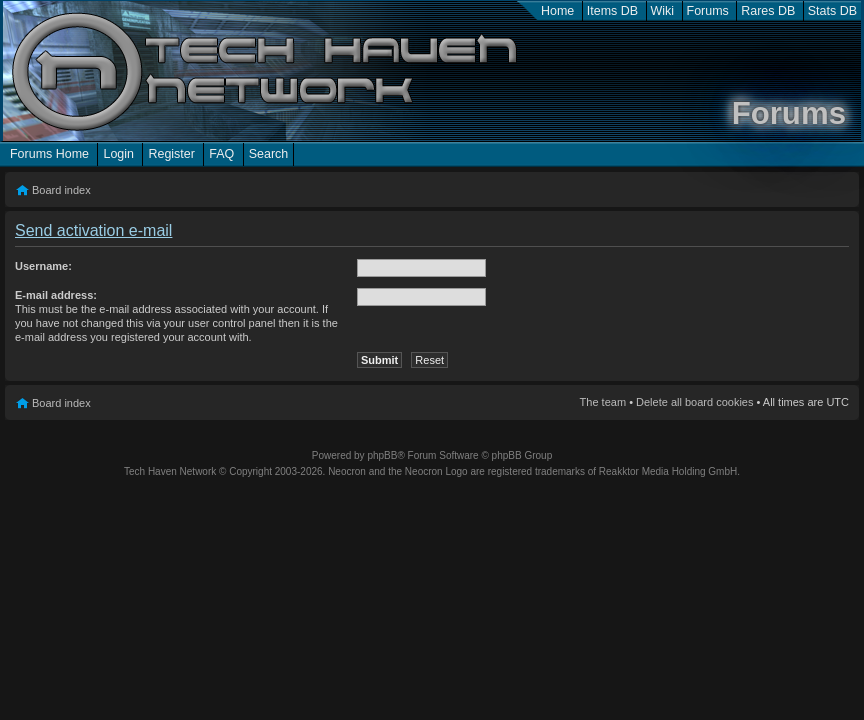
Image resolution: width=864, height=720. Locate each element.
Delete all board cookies (694, 402)
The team (603, 402)
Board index (61, 190)
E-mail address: (56, 295)
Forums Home (49, 154)
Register (171, 154)
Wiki (663, 11)
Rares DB (768, 11)
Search (269, 154)
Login (118, 154)
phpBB (382, 455)
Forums (708, 11)
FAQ (221, 154)
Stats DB (832, 11)
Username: (43, 266)
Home (557, 11)
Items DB (612, 11)
